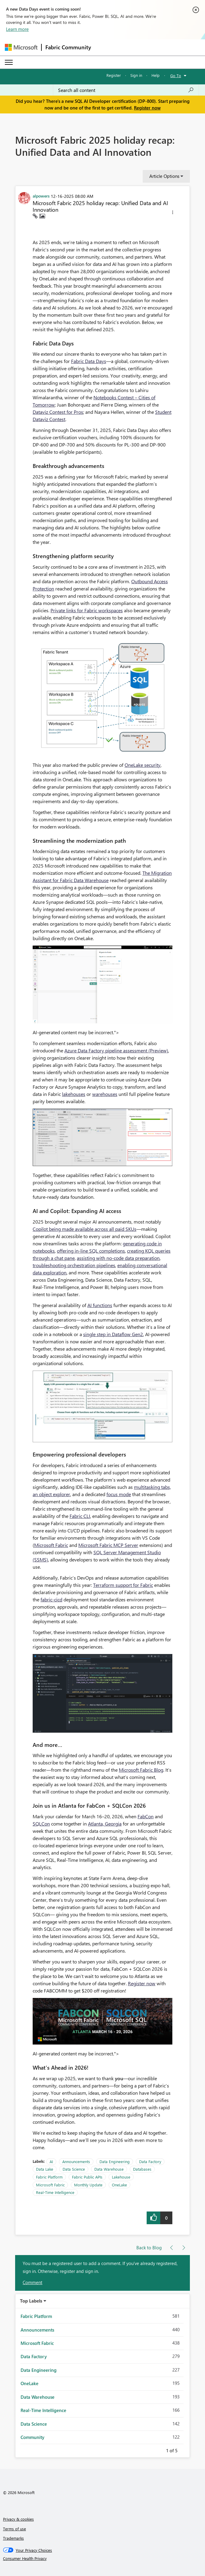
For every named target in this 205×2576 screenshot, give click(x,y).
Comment (32, 2282)
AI (51, 2161)
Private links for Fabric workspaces (86, 610)
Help (155, 75)
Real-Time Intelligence (55, 2192)
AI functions (99, 1305)
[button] (172, 213)
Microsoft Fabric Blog (141, 1770)
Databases (142, 2169)
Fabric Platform (49, 2177)
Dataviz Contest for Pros (58, 412)
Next (185, 2450)
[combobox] (126, 90)
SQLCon (41, 1823)
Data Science (74, 2169)
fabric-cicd (51, 1599)
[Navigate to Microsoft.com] (21, 47)
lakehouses (73, 1094)
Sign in (136, 75)
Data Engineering (114, 2161)
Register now (147, 108)
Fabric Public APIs (87, 2177)
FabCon (146, 1816)
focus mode (118, 1494)
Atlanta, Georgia (105, 1823)
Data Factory (150, 2161)
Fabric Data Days (88, 361)
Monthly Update (88, 2185)
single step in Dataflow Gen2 (113, 1334)
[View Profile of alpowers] (41, 196)
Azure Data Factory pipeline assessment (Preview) (116, 1050)
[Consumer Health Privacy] (102, 2558)
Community (32, 2437)
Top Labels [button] (31, 2301)
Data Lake (44, 2169)
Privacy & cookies (18, 2519)
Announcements (76, 2161)
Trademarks (13, 2538)
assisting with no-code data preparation (118, 1258)
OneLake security (143, 765)
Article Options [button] (164, 176)
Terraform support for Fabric (123, 1585)
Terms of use (14, 2528)
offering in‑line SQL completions (91, 1250)
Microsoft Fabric (51, 1545)
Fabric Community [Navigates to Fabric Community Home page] (68, 47)
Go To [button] (175, 75)
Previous (159, 2450)
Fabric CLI (80, 1516)
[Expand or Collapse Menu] (9, 62)
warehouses (104, 1094)
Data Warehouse (109, 2169)
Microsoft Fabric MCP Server (108, 1545)
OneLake (119, 2185)
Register (113, 75)
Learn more (17, 29)
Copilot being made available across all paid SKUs (84, 1229)
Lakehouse (121, 2177)
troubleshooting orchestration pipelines (74, 1265)
